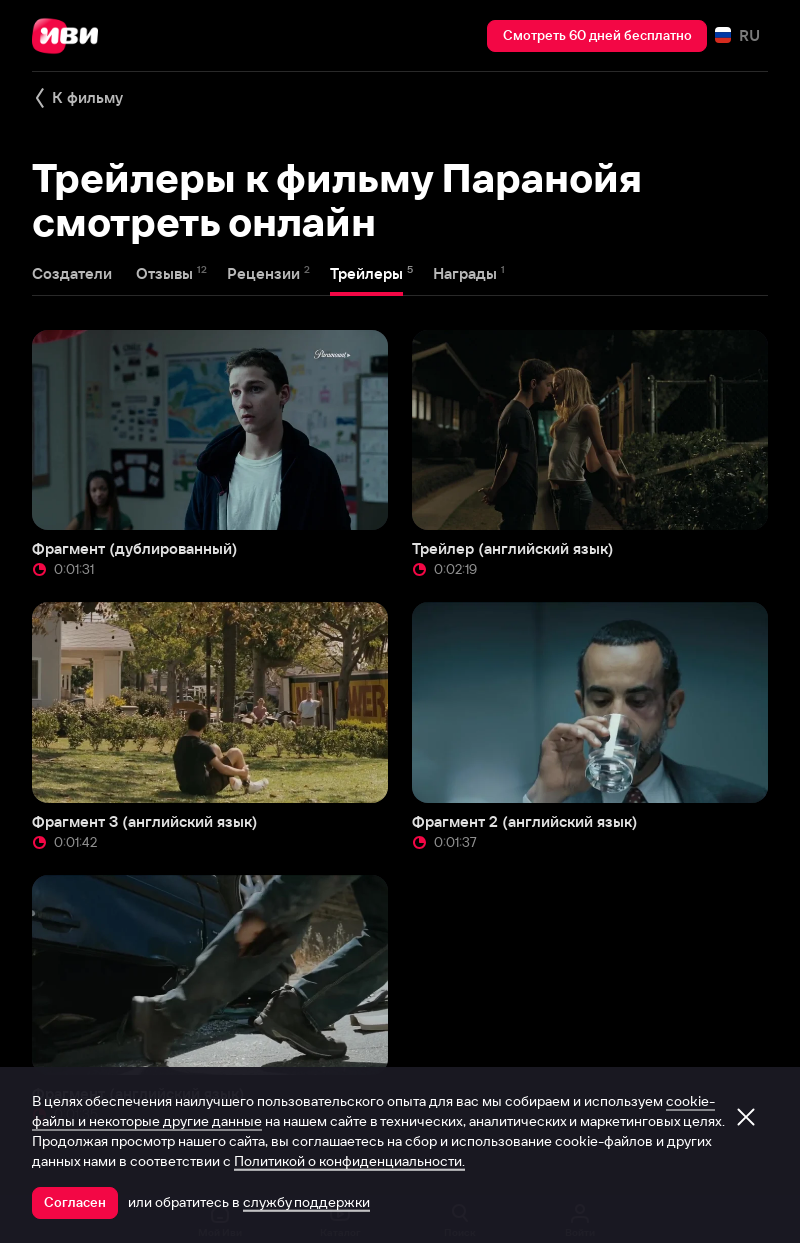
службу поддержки (306, 1202)
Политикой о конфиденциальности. (349, 1161)
